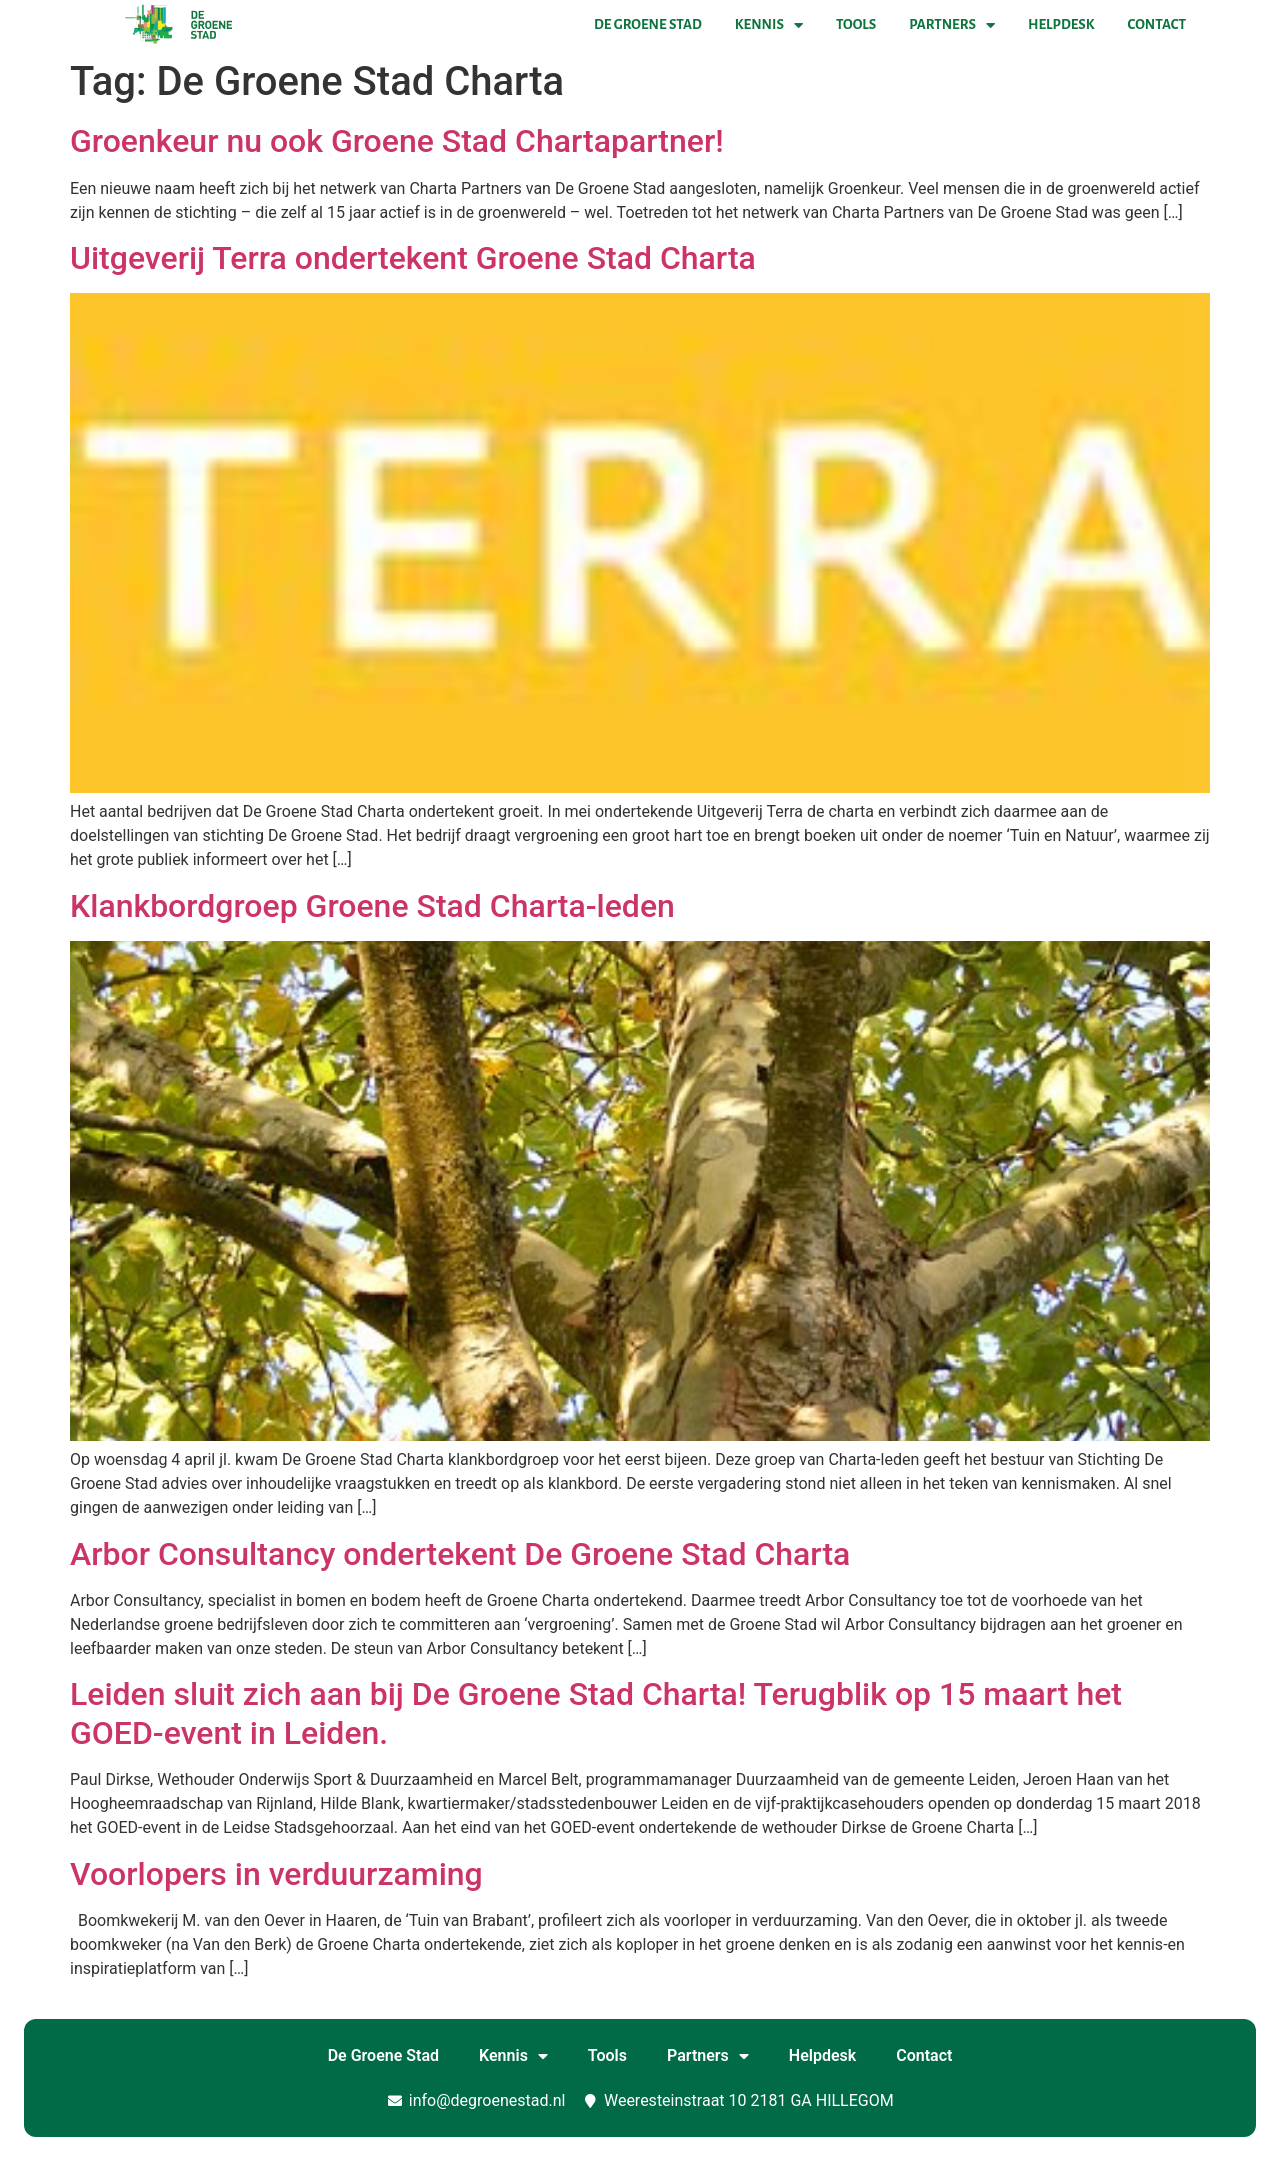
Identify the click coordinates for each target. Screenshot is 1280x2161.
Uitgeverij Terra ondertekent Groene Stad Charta (413, 258)
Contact (1157, 24)
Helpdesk (1061, 24)
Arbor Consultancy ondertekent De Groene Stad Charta (460, 1554)
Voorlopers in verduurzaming (276, 1874)
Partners (952, 25)
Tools (856, 24)
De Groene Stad (648, 24)
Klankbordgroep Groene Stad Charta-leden (372, 906)
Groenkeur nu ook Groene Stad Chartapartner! (397, 141)
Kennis (769, 25)
